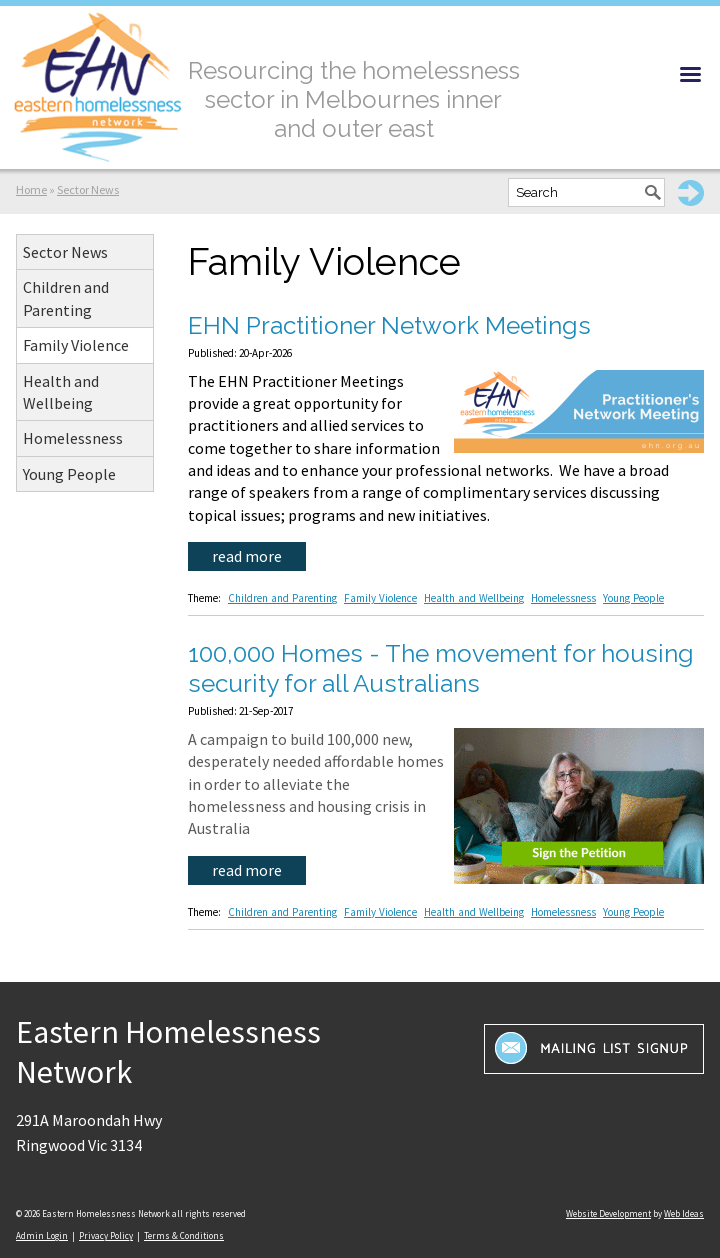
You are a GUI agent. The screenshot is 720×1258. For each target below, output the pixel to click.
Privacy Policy (106, 1235)
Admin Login (42, 1235)
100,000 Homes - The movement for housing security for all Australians (441, 668)
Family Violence (76, 345)
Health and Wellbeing (61, 392)
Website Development (608, 1213)
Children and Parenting (66, 298)
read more (247, 556)
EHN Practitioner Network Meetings (389, 325)
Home (31, 189)
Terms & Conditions (184, 1235)
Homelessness (73, 438)
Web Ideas (684, 1213)
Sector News (88, 189)
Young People (69, 474)
